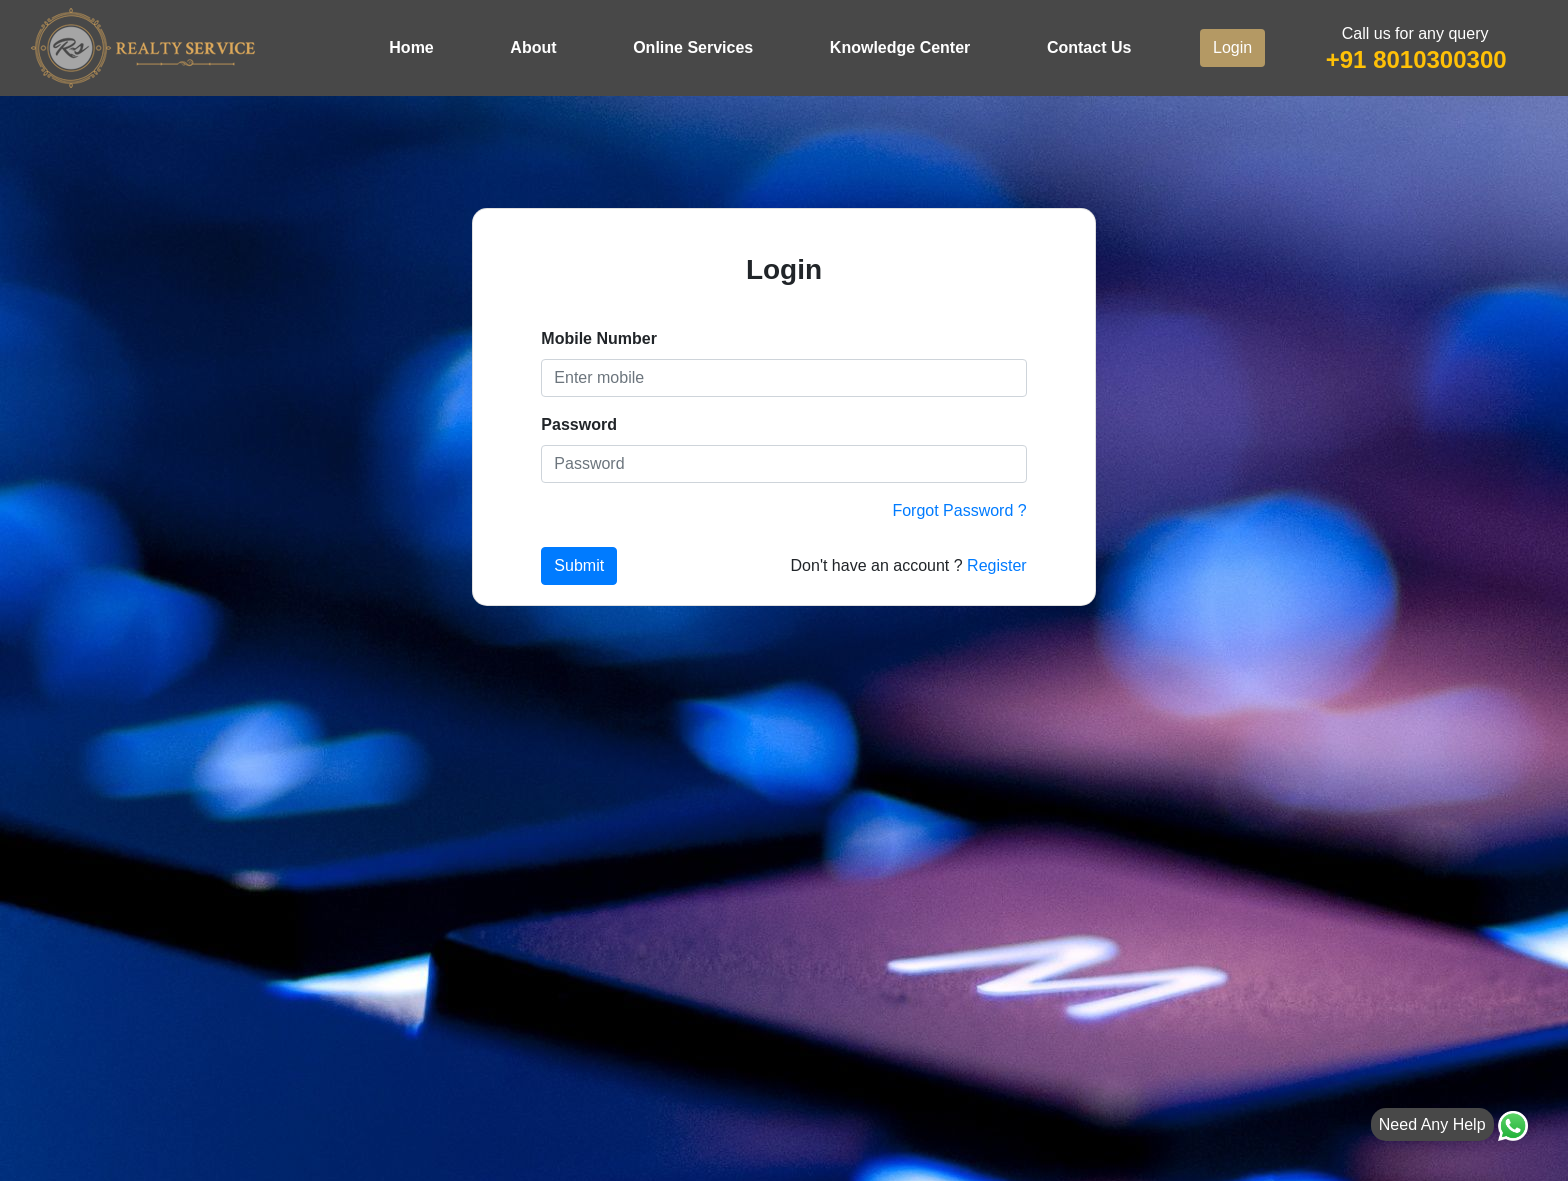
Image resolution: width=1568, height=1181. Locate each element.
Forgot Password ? (959, 510)
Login (1232, 47)
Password (579, 424)
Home (411, 47)
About (533, 47)
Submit (579, 565)
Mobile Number (599, 338)
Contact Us (1089, 47)
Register (997, 565)
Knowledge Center (900, 47)
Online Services (693, 47)
